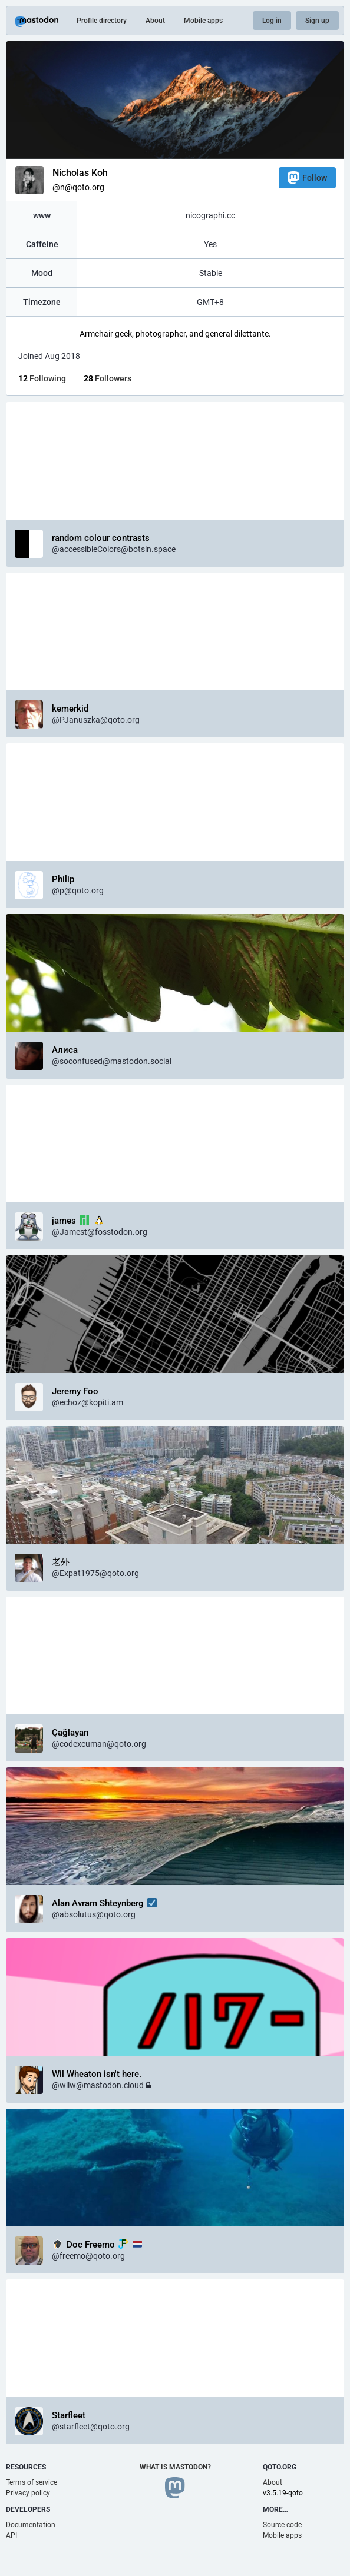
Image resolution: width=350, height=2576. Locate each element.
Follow (307, 177)
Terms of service (31, 2482)
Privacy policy (28, 2493)
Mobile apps (203, 20)
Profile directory (102, 20)
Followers (107, 378)
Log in (272, 20)
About (155, 20)
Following (42, 378)
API (11, 2535)
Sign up (317, 20)
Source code (282, 2525)
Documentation (30, 2525)
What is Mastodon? (175, 2467)
